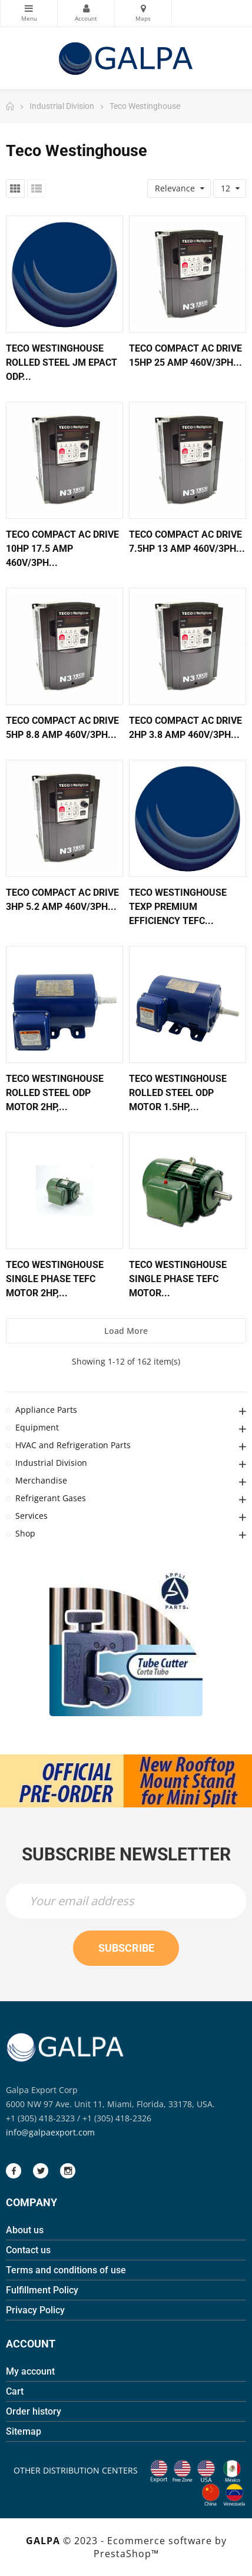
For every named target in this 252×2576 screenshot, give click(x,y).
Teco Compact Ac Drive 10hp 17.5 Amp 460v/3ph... (62, 548)
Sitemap (23, 2431)
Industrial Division (51, 1462)
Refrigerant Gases (50, 1498)
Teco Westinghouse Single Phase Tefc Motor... (178, 1279)
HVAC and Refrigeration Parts (73, 1445)
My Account (86, 8)
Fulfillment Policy (42, 2290)
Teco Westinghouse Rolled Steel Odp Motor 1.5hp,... (178, 1092)
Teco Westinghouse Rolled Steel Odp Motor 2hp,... (55, 1092)
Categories (29, 8)
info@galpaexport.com (50, 2132)
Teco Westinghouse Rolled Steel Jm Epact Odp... (61, 362)
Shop (25, 1533)
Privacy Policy (35, 2310)
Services (31, 1515)
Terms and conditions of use (66, 2270)
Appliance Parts (46, 1409)
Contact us (28, 2250)
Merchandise (41, 1480)
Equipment (37, 1427)
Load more (126, 1330)
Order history (33, 2411)
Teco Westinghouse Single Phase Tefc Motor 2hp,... (55, 1279)
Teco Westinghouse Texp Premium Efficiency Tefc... (178, 906)
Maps (143, 8)
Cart (15, 2391)
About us (25, 2230)
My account (30, 2371)
